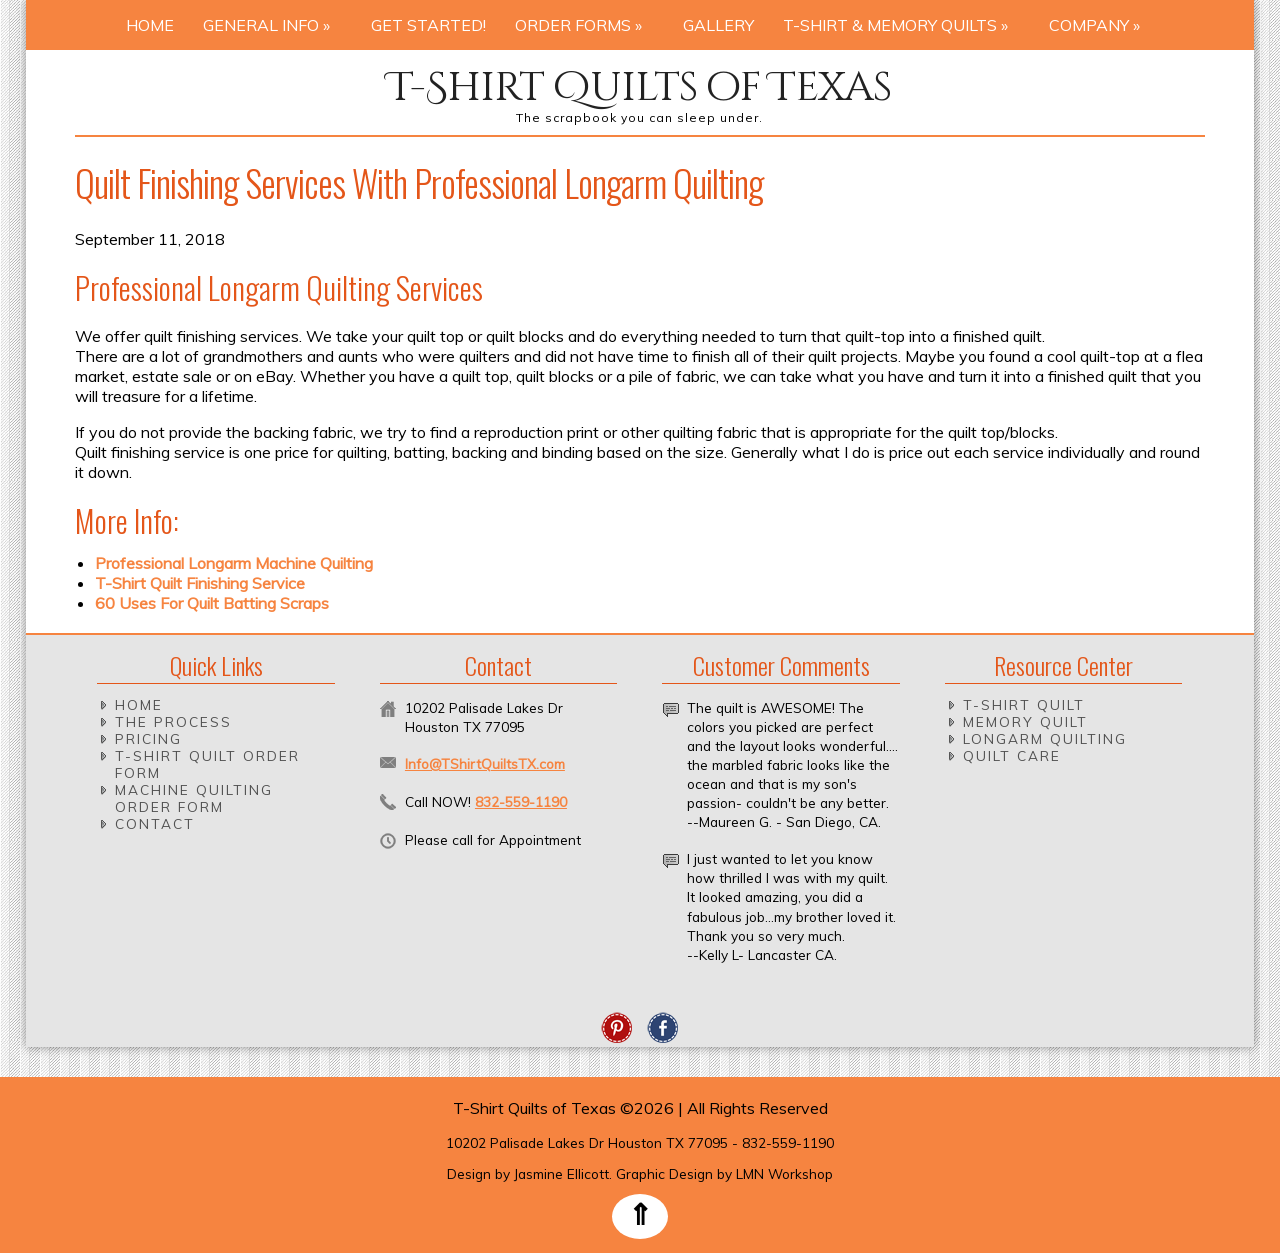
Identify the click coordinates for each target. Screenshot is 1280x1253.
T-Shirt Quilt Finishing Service (200, 583)
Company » (1100, 25)
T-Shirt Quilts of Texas (639, 87)
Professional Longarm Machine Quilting (234, 563)
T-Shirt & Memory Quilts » (901, 25)
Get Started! (428, 25)
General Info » (272, 25)
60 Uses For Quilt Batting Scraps (212, 603)
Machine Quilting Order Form (194, 798)
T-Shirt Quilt (1024, 704)
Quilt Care (1012, 755)
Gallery (718, 25)
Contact (155, 823)
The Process (173, 721)
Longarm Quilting (1045, 738)
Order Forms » (584, 25)
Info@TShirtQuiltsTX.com (485, 763)
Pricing (148, 738)
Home (150, 25)
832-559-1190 (521, 801)
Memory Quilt (1025, 721)
